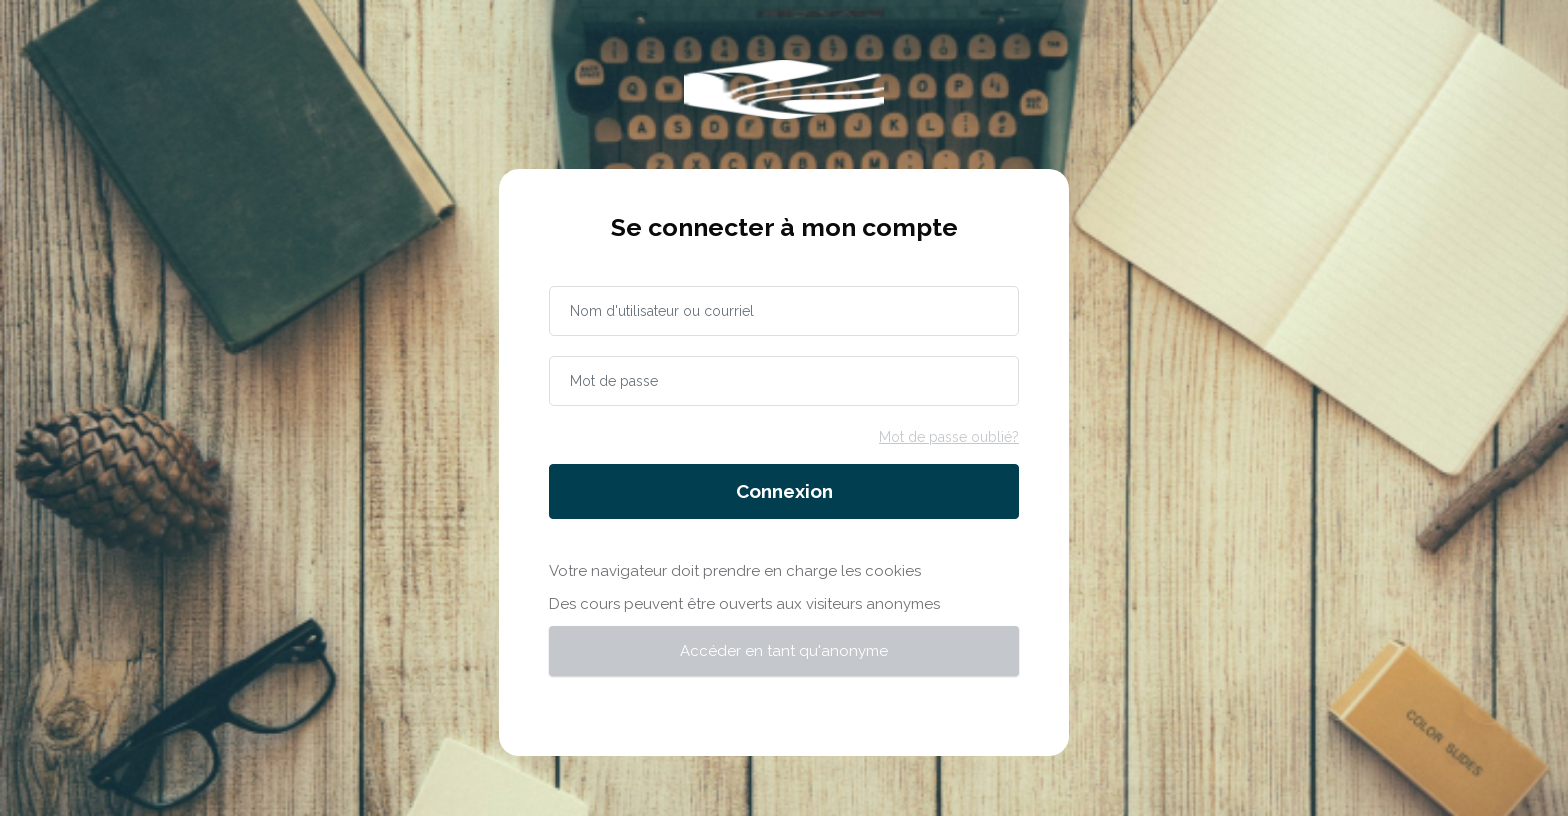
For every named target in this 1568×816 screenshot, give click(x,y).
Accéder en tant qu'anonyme (784, 651)
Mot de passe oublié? (949, 437)
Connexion (784, 491)
